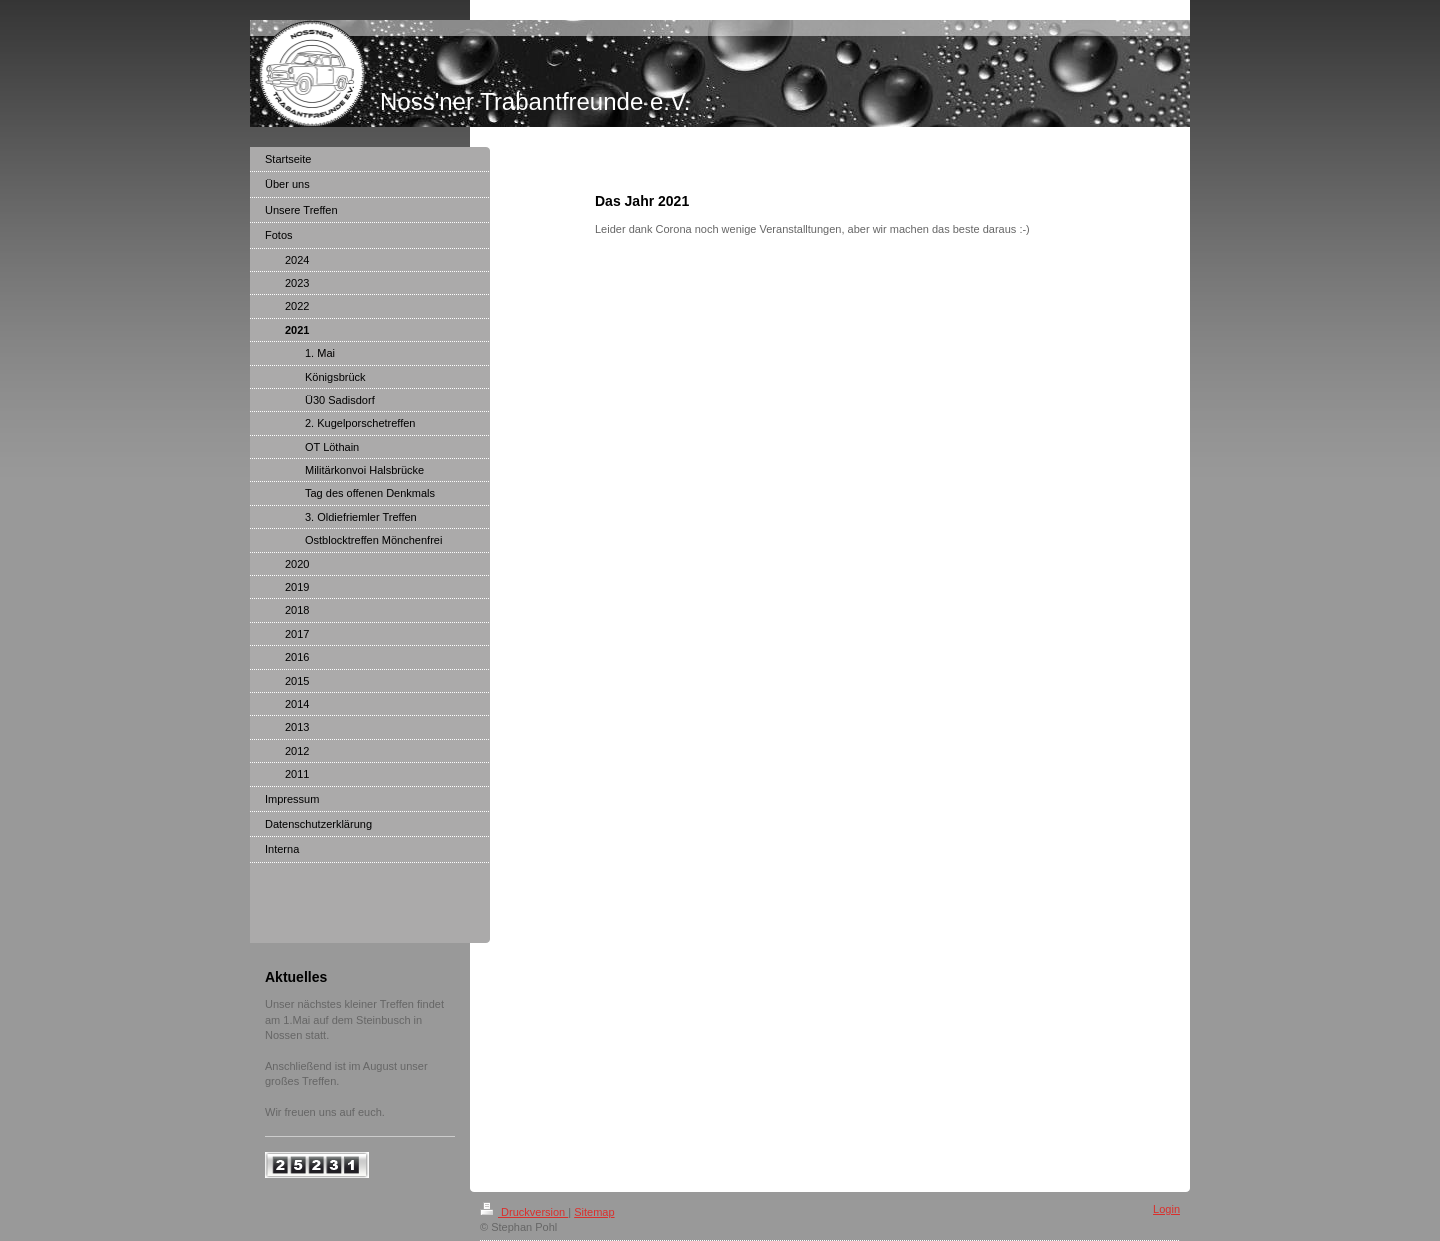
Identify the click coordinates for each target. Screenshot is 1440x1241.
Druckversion (524, 1212)
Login (1166, 1209)
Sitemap (594, 1212)
